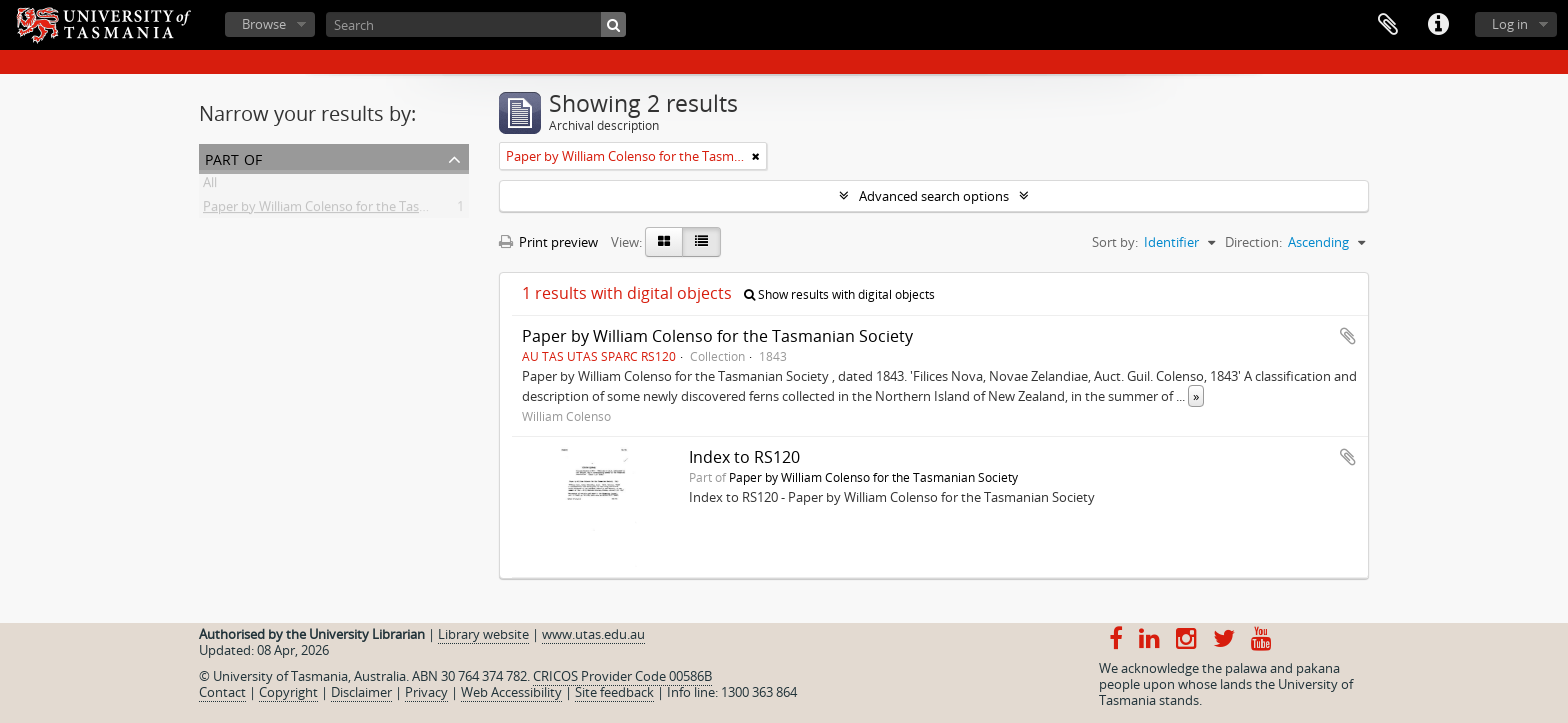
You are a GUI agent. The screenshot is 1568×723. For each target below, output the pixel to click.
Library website (483, 634)
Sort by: (1115, 242)
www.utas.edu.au (593, 634)
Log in (1510, 24)
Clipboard (1388, 25)
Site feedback (614, 692)
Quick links (1438, 25)
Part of (233, 157)
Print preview (548, 242)
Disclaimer (361, 692)
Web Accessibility (511, 692)
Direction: (1253, 242)
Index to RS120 (744, 457)
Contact (222, 692)
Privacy (426, 692)
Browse (264, 24)
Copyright (288, 692)
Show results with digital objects (839, 294)
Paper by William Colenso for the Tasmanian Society (356, 210)
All (210, 186)
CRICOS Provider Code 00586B (622, 676)
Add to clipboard (1348, 336)
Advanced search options (934, 196)
